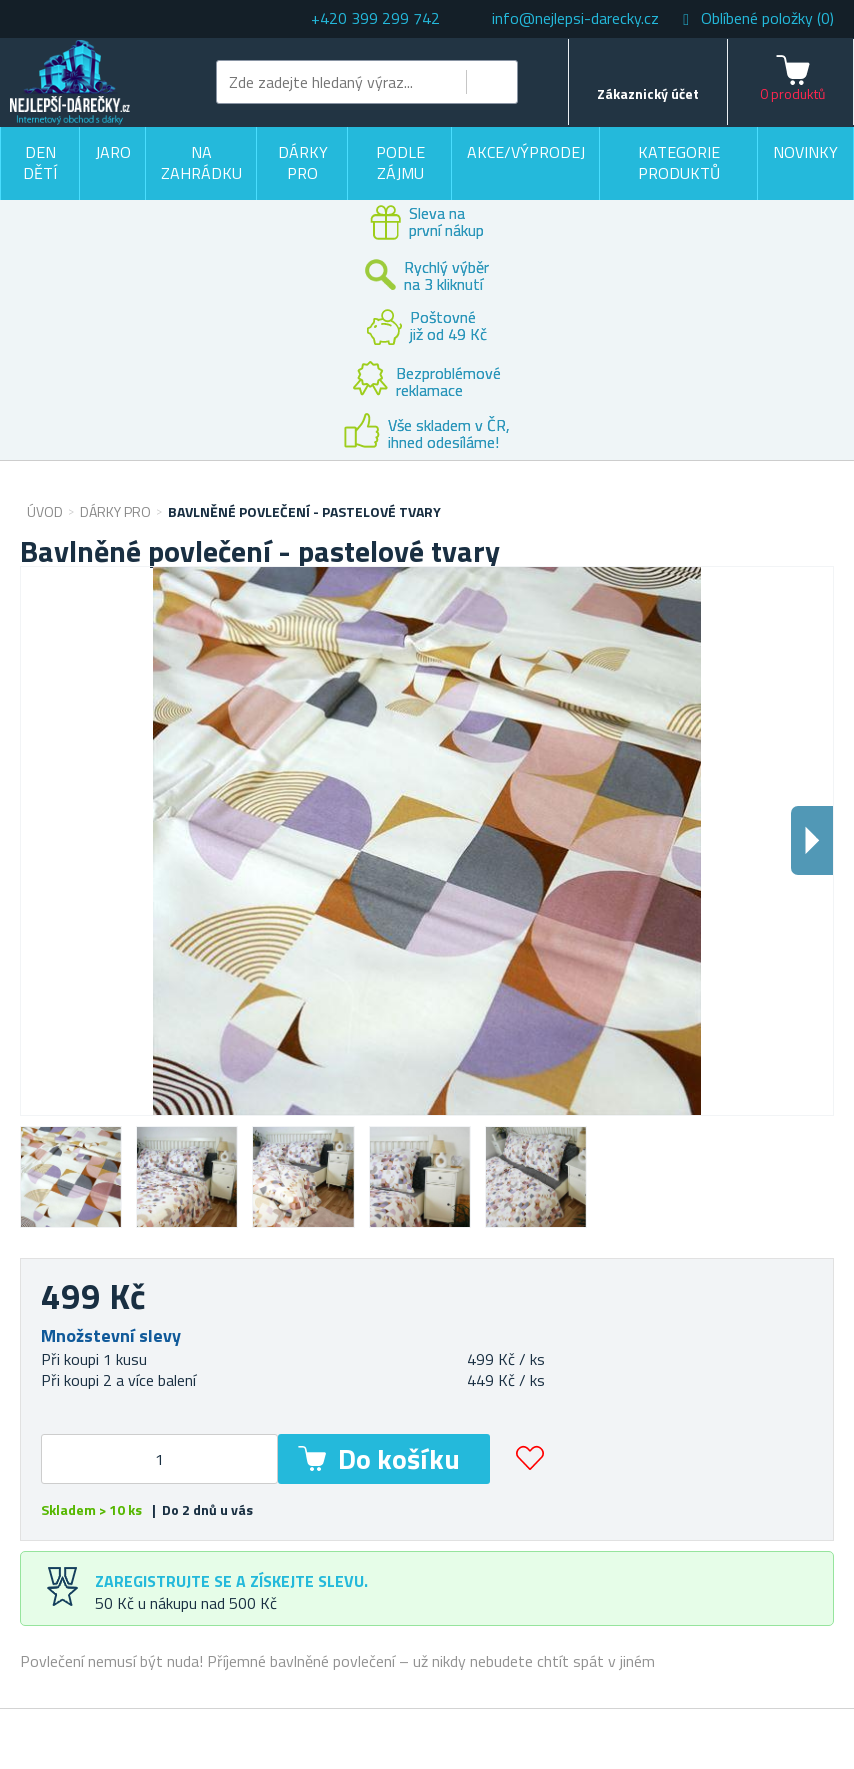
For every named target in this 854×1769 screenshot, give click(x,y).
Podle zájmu (400, 163)
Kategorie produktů (679, 163)
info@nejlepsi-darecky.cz (575, 18)
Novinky (805, 152)
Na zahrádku (201, 163)
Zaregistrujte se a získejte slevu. (231, 1581)
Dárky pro (303, 163)
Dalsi (812, 840)
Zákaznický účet (648, 93)
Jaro (113, 152)
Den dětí (40, 163)
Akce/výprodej (526, 152)
